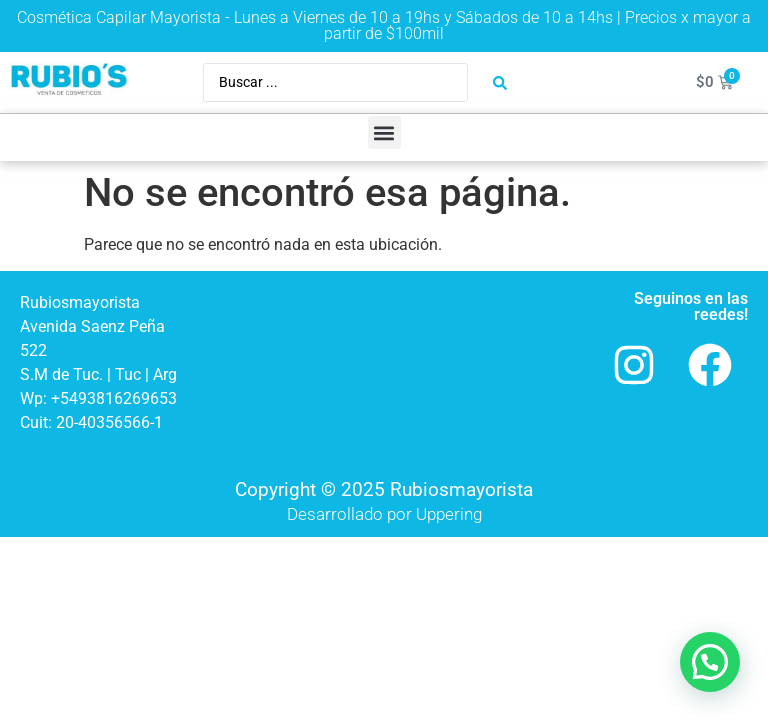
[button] (384, 132)
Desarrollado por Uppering (384, 514)
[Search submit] (500, 83)
